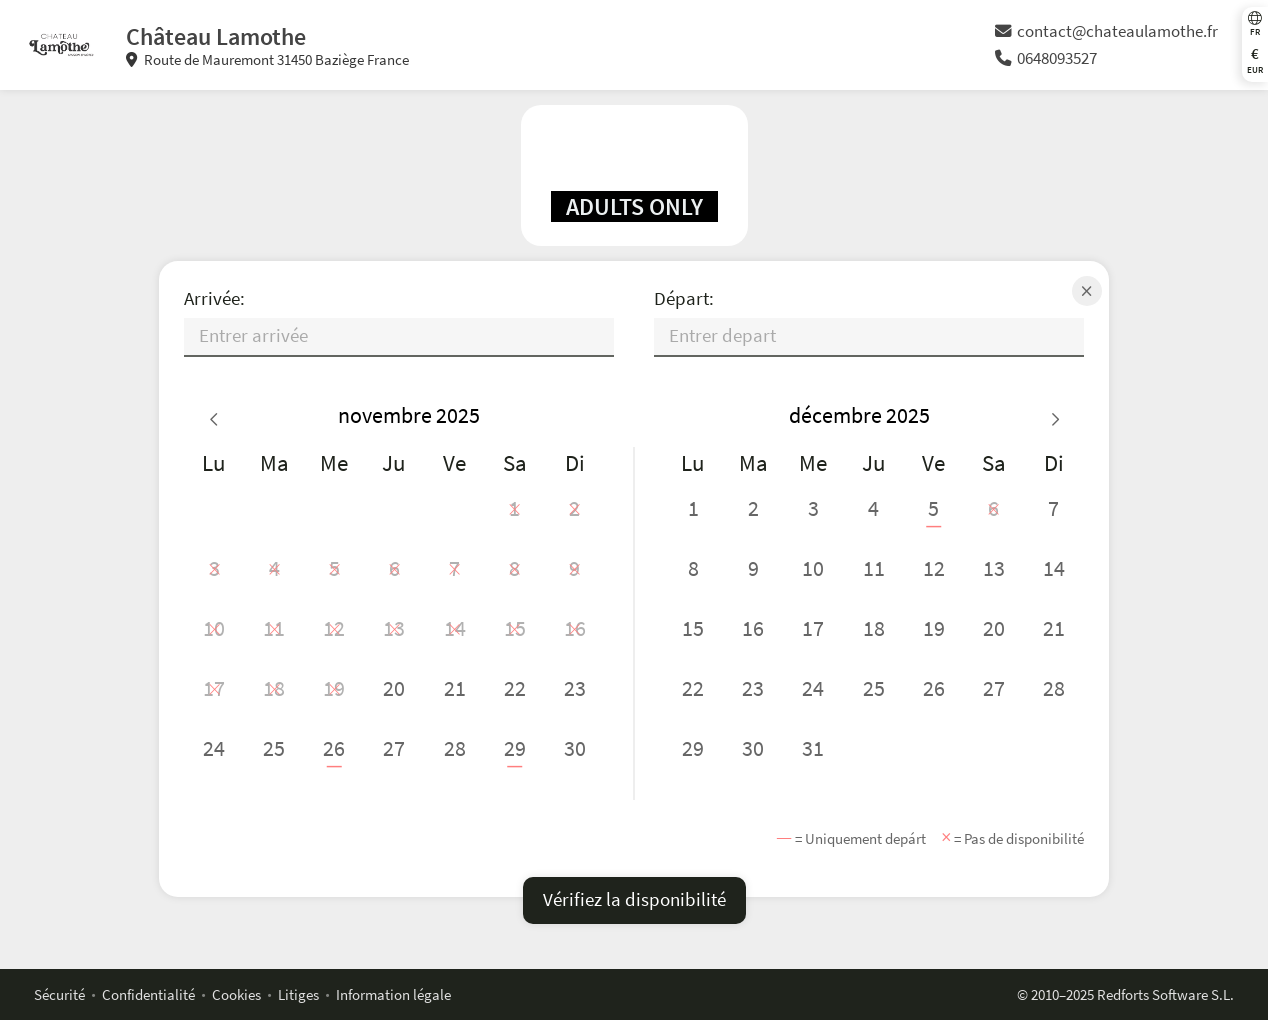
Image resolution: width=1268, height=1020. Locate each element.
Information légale (393, 994)
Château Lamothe (216, 36)
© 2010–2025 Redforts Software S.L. (1125, 994)
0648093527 (1046, 58)
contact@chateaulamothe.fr (1106, 31)
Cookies (236, 994)
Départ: (684, 298)
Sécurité (59, 994)
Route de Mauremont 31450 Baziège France (268, 59)
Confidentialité (148, 994)
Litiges (298, 994)
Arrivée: (214, 298)
